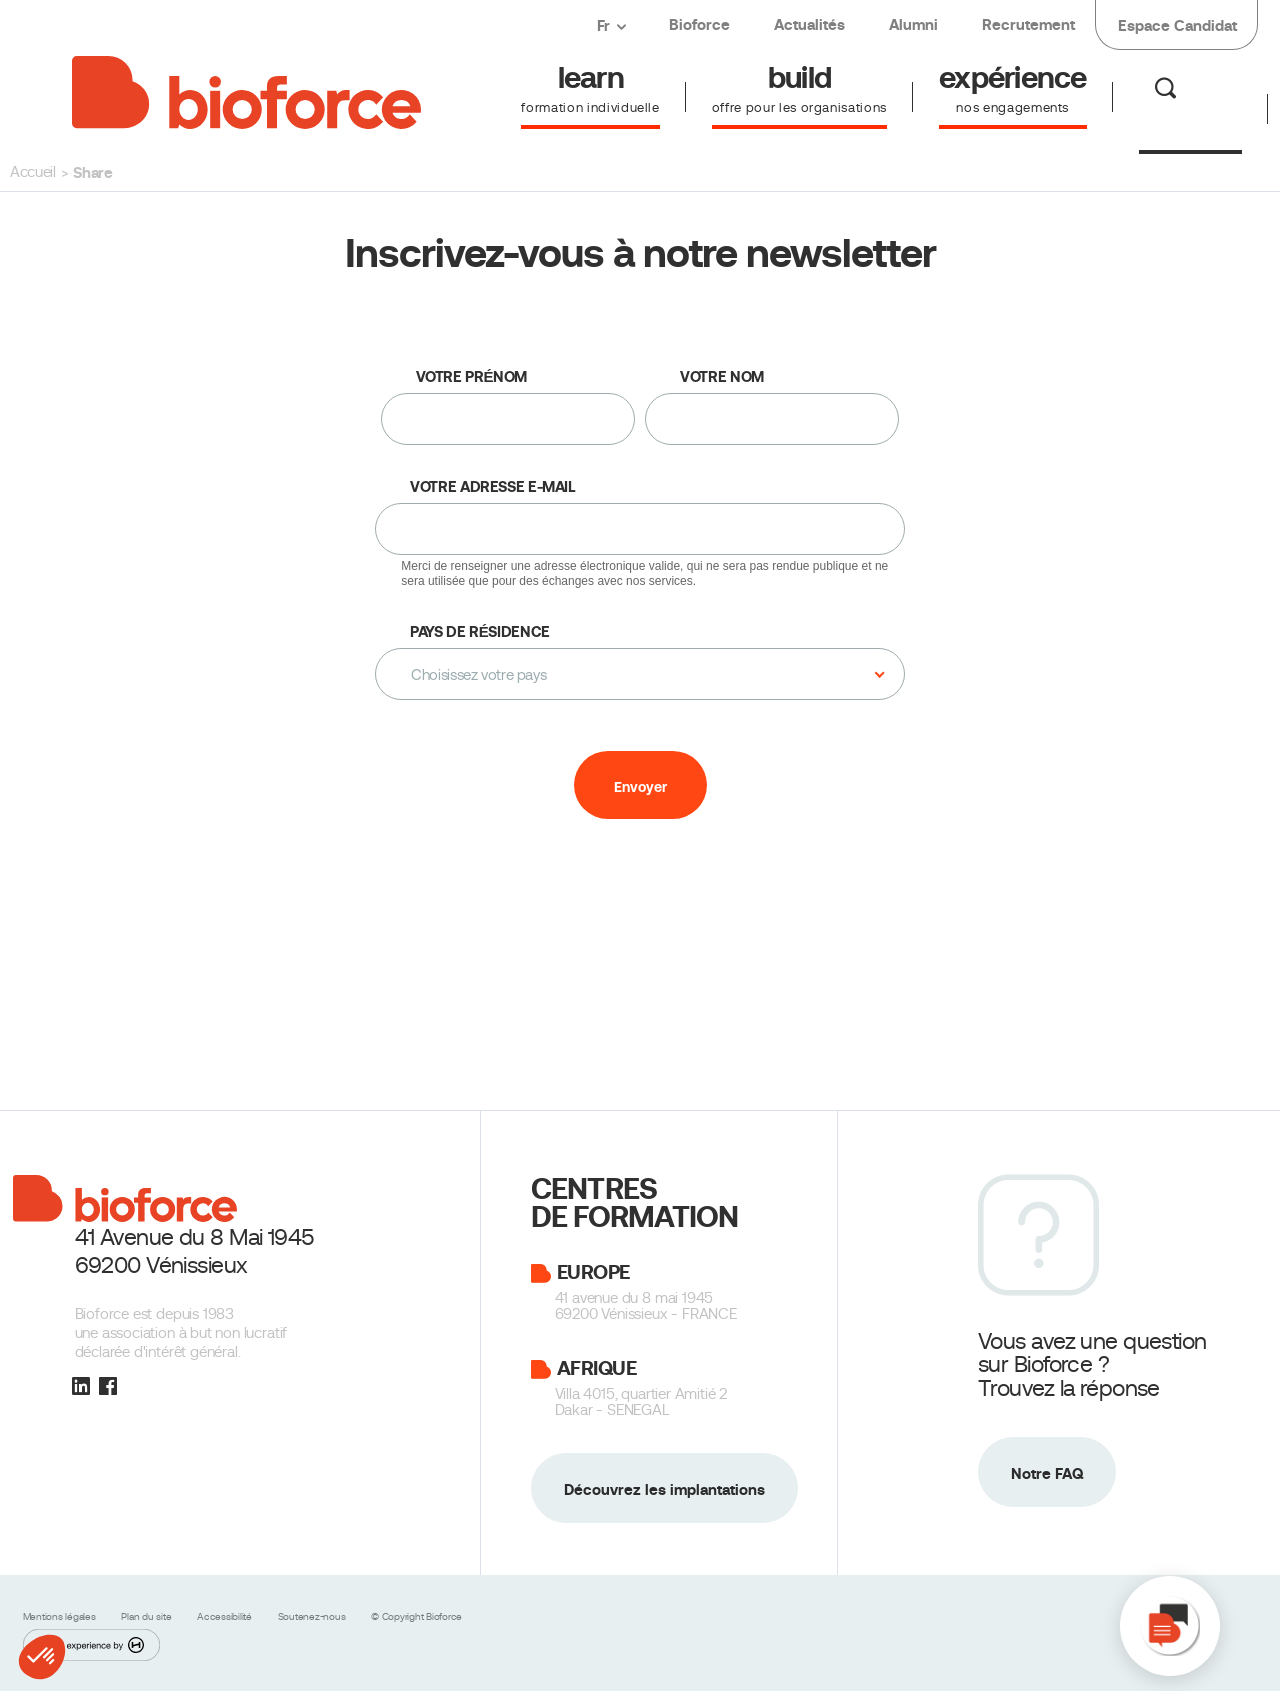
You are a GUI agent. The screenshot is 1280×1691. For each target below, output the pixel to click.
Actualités (809, 24)
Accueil (33, 172)
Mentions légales (61, 1616)
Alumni (913, 24)
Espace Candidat (1177, 25)
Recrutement (1028, 24)
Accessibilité (226, 1616)
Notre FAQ (1047, 1473)
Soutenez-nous (313, 1616)
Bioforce (699, 24)
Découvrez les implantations (664, 1489)
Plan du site (147, 1616)
